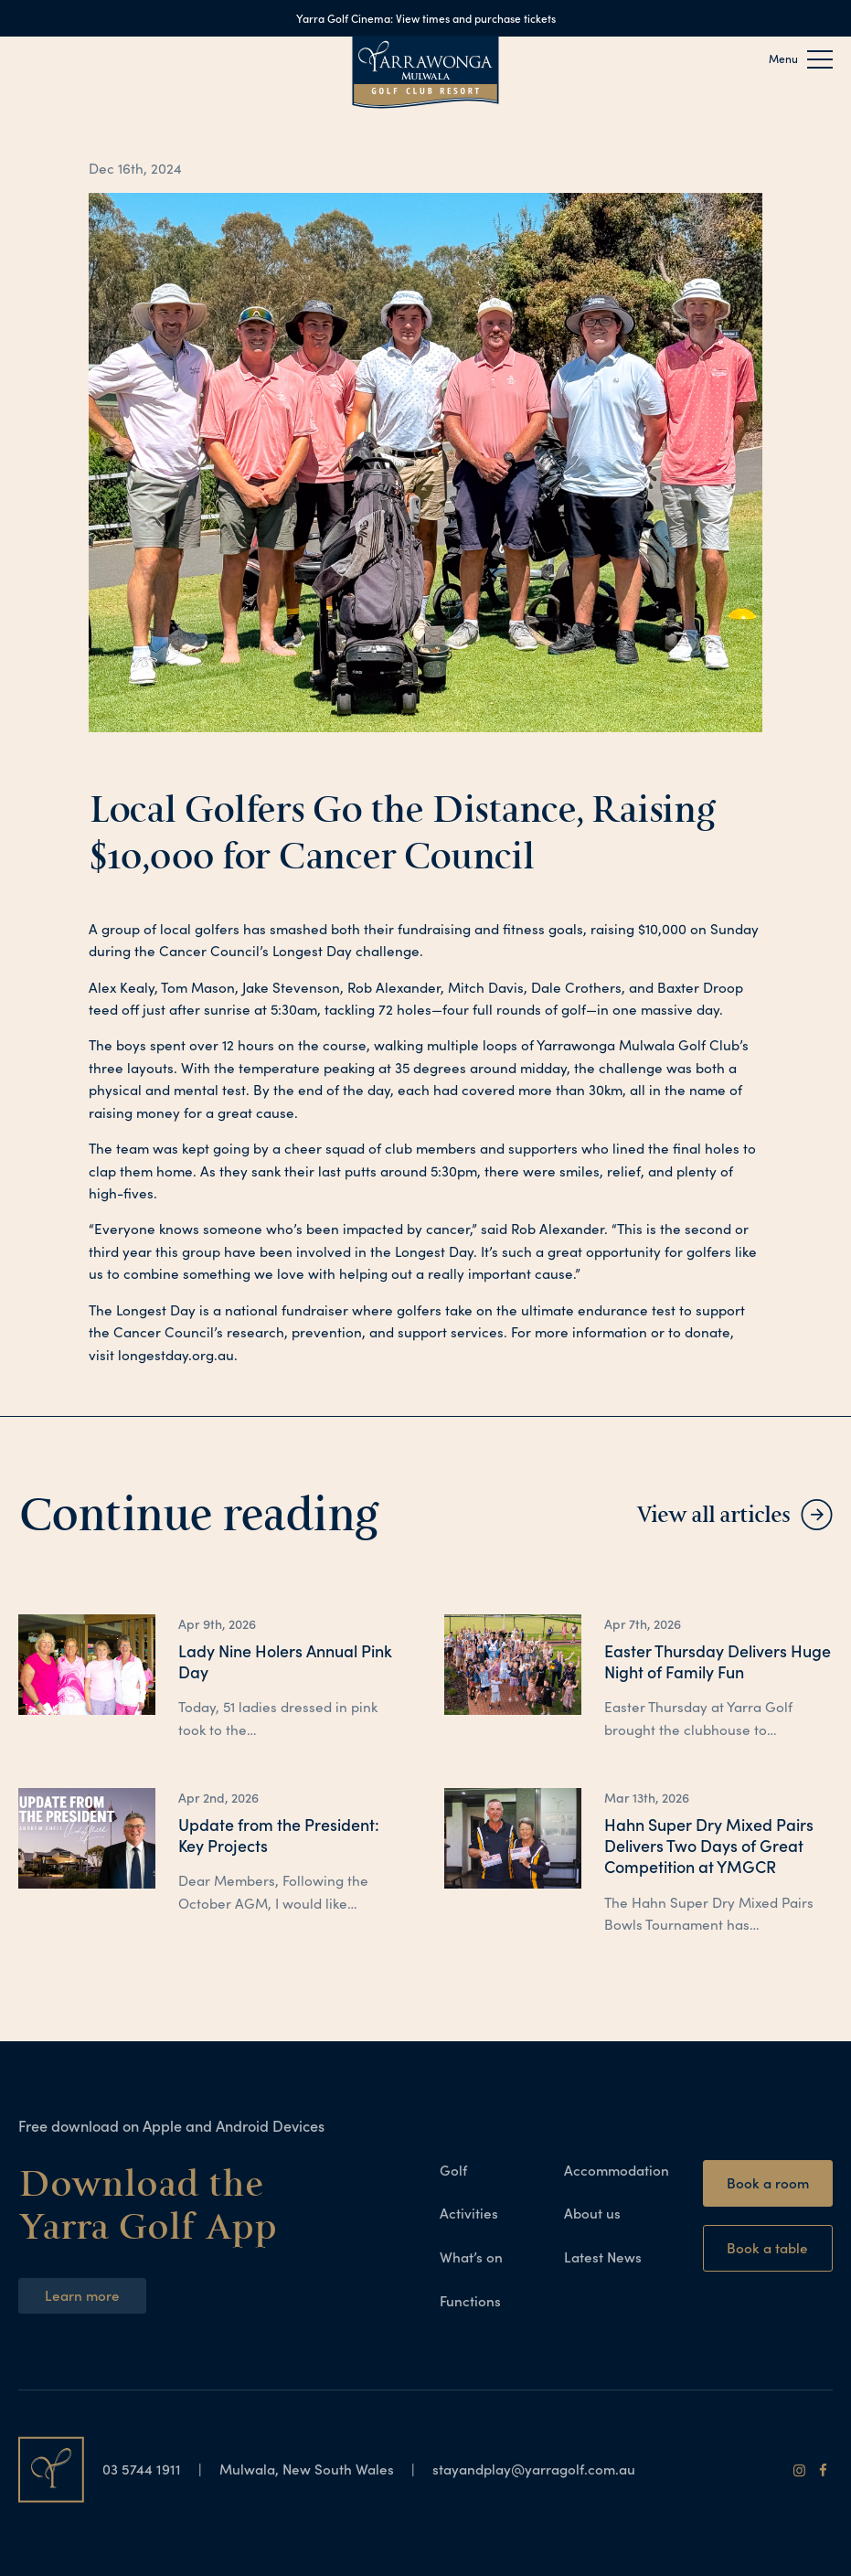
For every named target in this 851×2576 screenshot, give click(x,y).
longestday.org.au (176, 1355)
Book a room (768, 2182)
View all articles (713, 1515)
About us (592, 2212)
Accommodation (616, 2169)
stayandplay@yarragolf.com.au (533, 2468)
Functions (470, 2300)
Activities (469, 2212)
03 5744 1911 (143, 2468)
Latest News (603, 2256)
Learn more (82, 2295)
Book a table (767, 2247)
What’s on (471, 2256)
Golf (453, 2169)
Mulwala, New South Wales (306, 2468)
